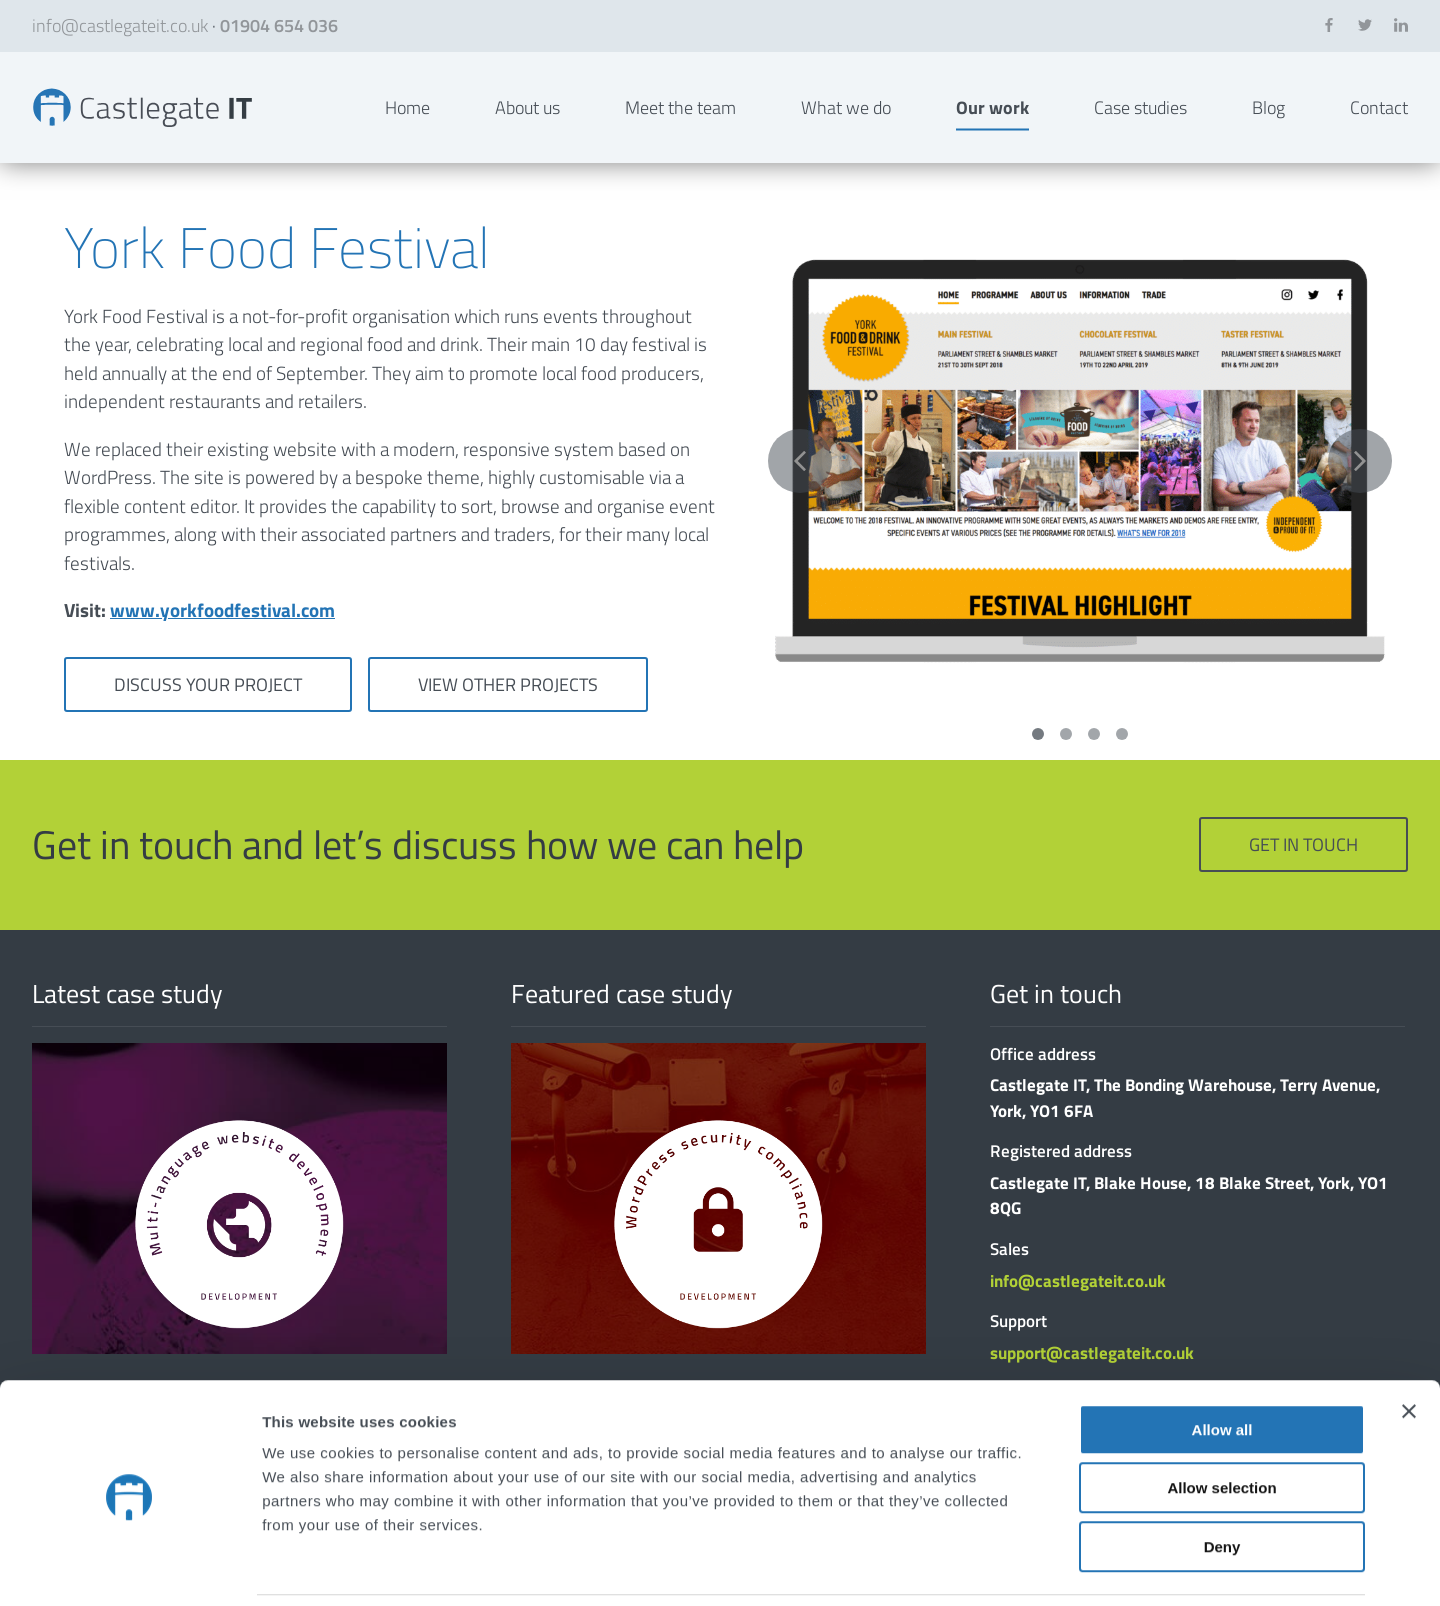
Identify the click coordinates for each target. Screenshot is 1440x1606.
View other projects (508, 716)
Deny (1222, 1478)
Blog (1268, 123)
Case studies (1140, 123)
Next (1360, 494)
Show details (1049, 1566)
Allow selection (1221, 1420)
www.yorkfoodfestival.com (222, 642)
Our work (992, 123)
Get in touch (1303, 877)
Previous (800, 494)
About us (527, 123)
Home (407, 123)
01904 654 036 (279, 25)
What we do (846, 123)
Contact (1379, 123)
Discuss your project (208, 716)
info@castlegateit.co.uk (120, 25)
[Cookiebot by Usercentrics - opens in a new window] (129, 1567)
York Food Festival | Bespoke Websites (160, 124)
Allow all (1222, 1361)
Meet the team (680, 123)
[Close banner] (1409, 1343)
